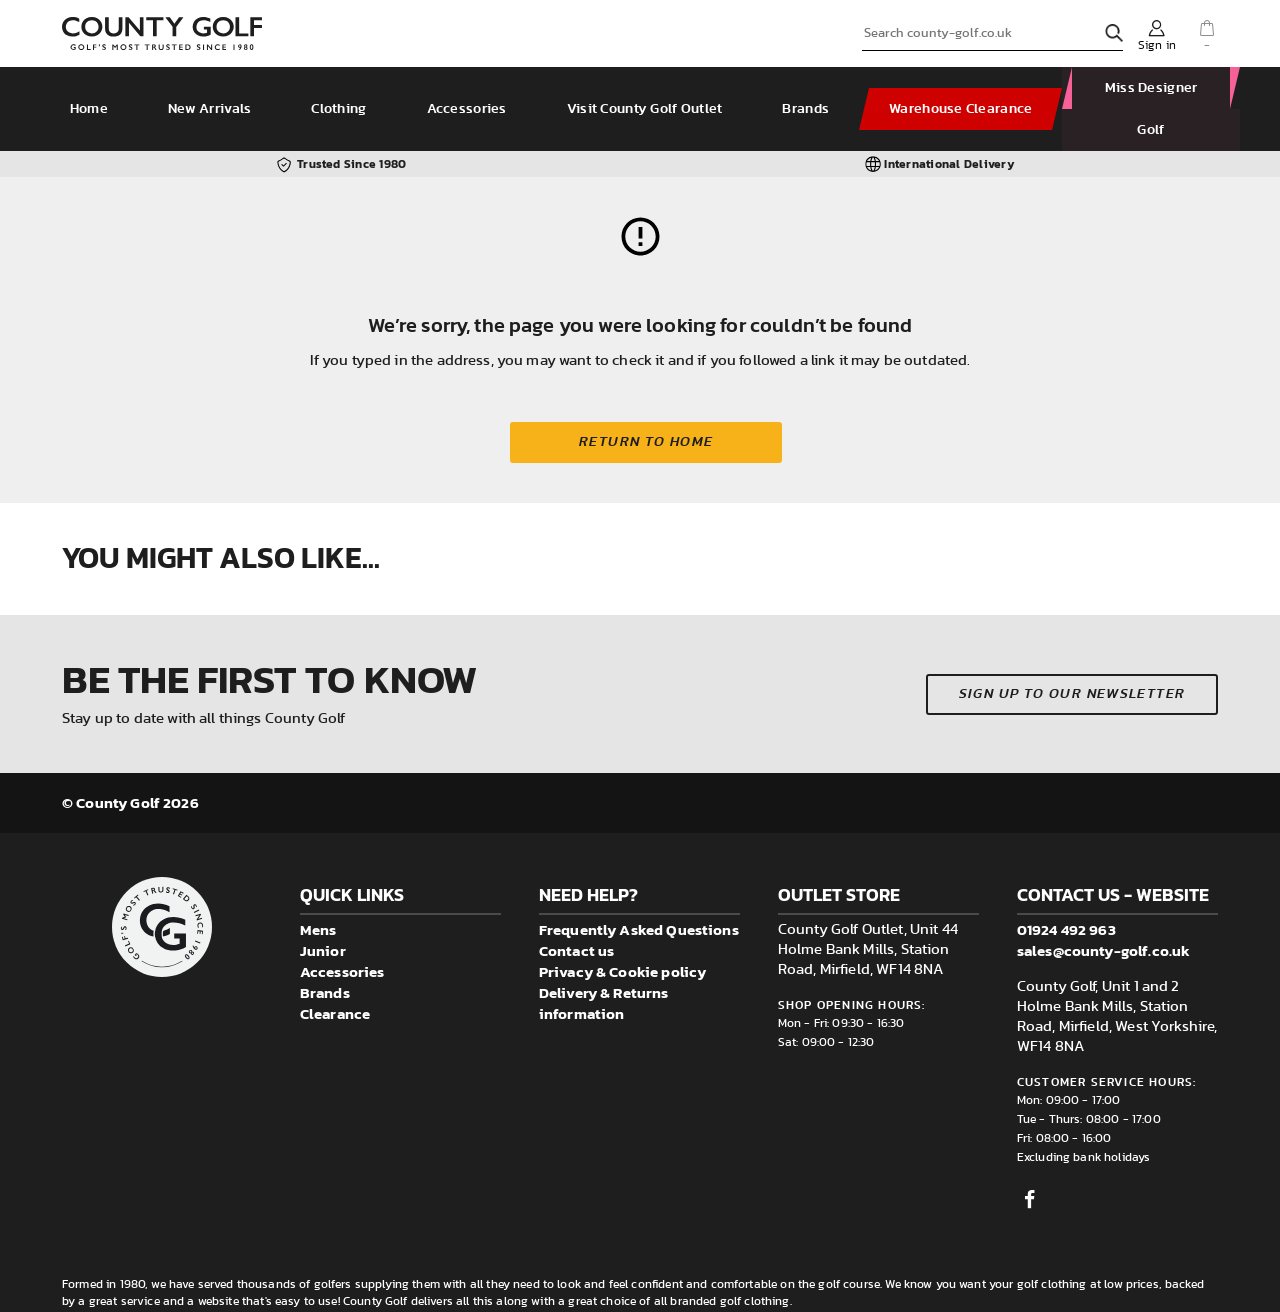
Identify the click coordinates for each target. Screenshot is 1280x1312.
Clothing (341, 88)
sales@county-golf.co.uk (1103, 908)
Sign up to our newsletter (1072, 652)
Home (91, 88)
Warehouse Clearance (962, 88)
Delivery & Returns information (604, 961)
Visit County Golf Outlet (647, 88)
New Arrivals (211, 88)
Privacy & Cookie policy (622, 929)
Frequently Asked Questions (639, 887)
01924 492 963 (1066, 887)
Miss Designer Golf (1146, 88)
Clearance (335, 971)
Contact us (577, 908)
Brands (808, 88)
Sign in (1157, 45)
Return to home (646, 400)
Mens (318, 887)
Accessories (469, 88)
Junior (323, 908)
